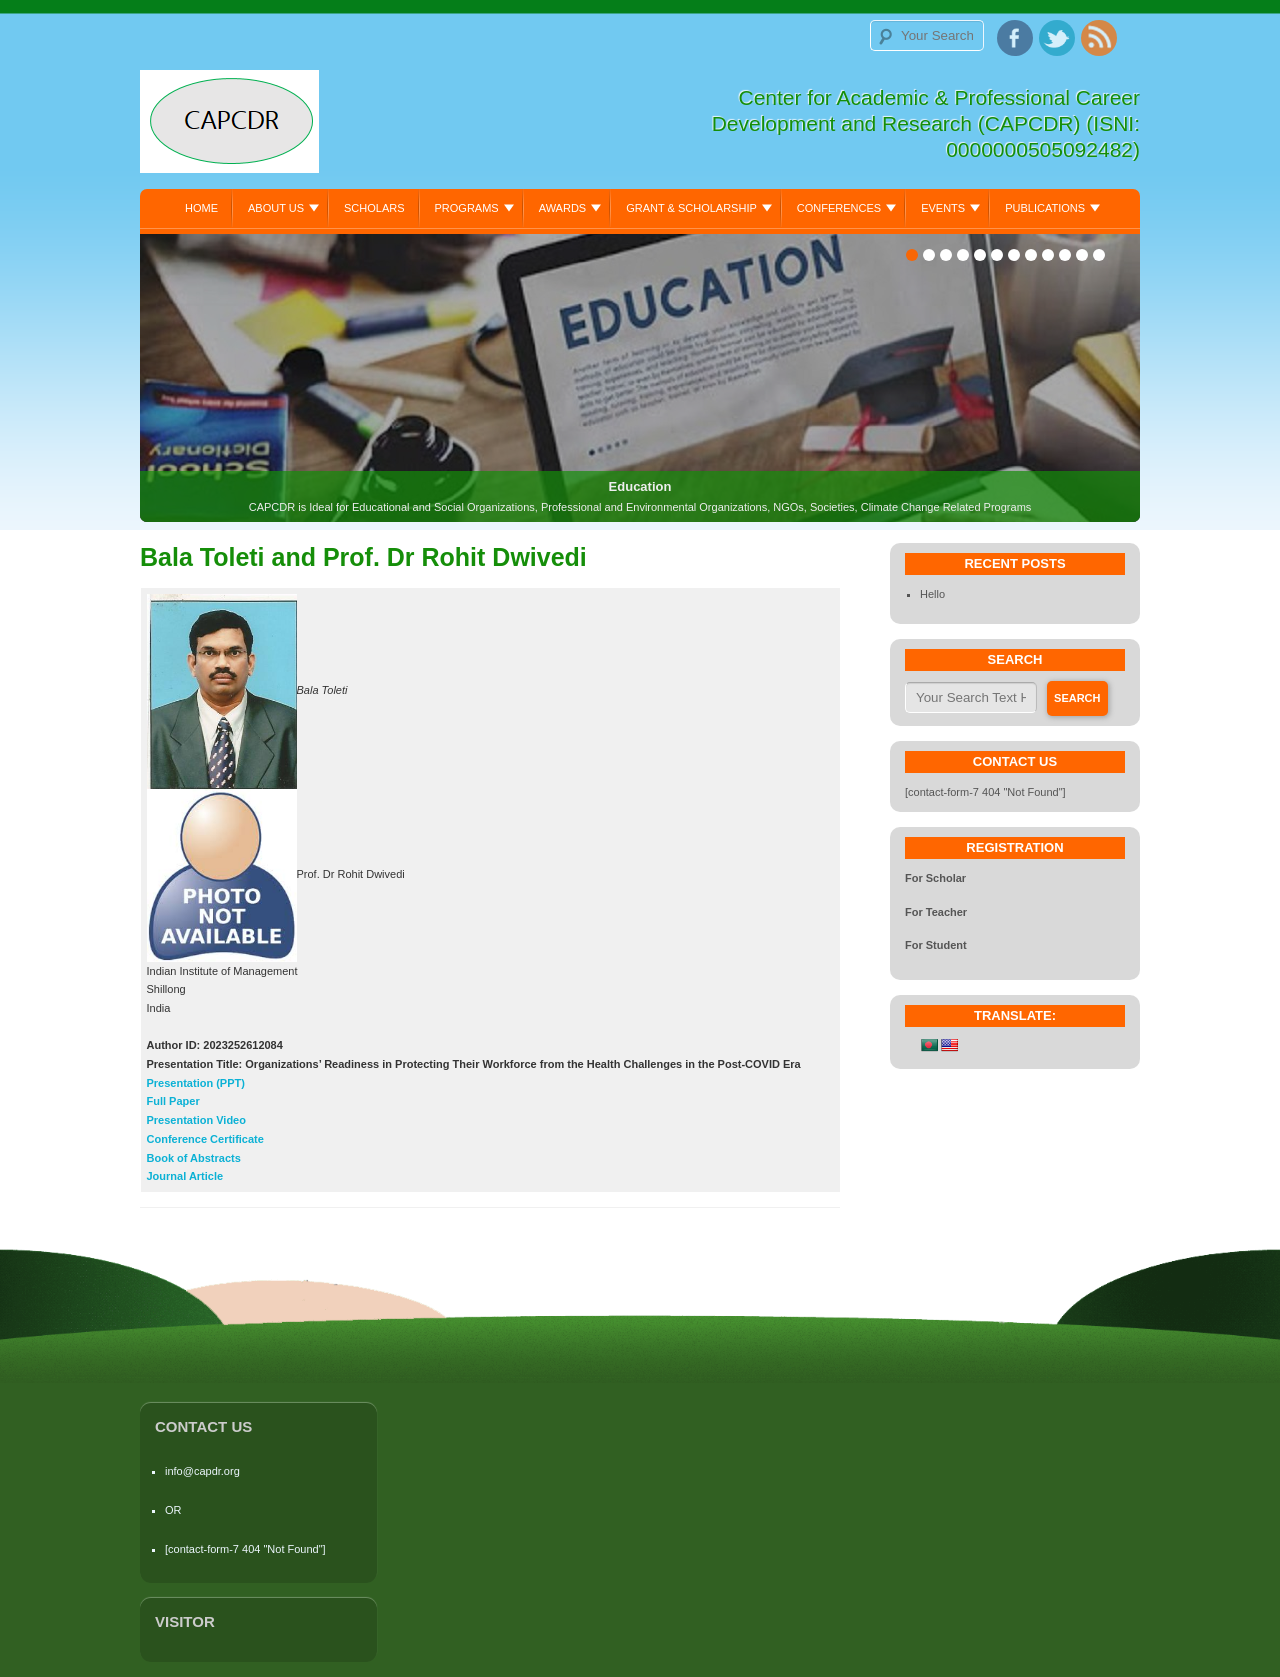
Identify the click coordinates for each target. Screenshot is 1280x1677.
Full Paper (173, 1101)
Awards (562, 208)
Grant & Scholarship (691, 208)
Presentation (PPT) (196, 1083)
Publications (1045, 208)
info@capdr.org (202, 1471)
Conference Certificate (205, 1139)
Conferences (839, 208)
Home (201, 208)
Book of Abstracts (194, 1158)
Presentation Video (196, 1120)
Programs (467, 208)
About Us (276, 208)
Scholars (374, 208)
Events (943, 208)
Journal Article (185, 1176)
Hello (932, 594)
